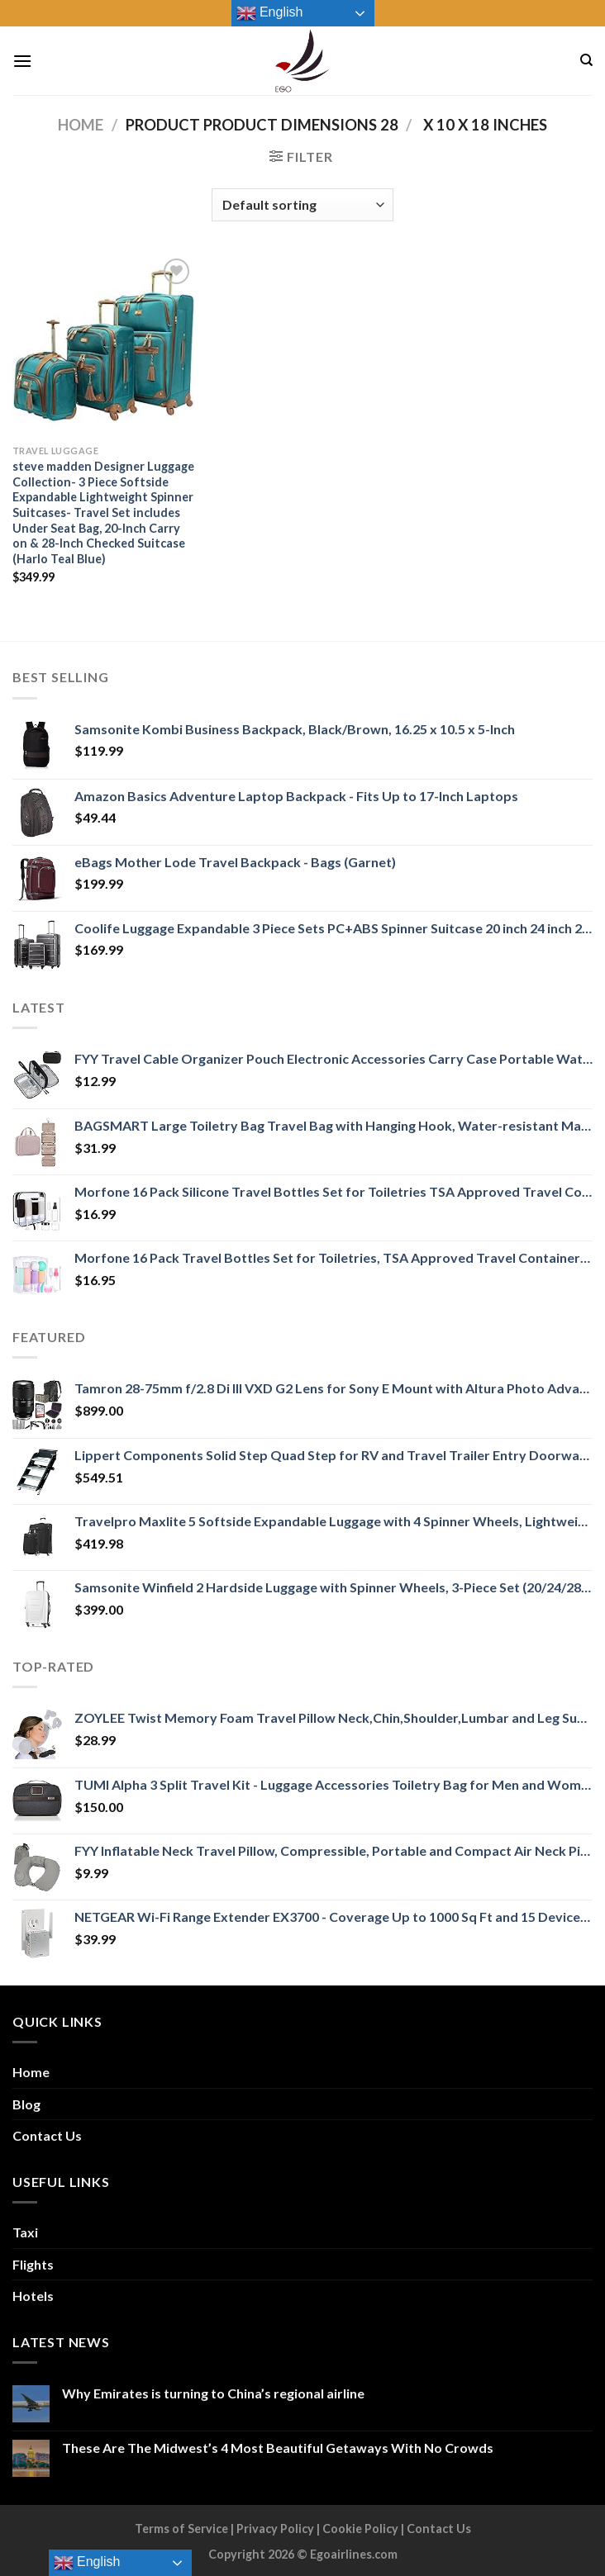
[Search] (586, 60)
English (269, 13)
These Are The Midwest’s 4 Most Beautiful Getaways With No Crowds (277, 2447)
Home (80, 125)
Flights (33, 2264)
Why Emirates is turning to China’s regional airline (213, 2393)
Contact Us (47, 2135)
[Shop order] (302, 204)
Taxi (25, 2232)
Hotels (33, 2295)
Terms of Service (181, 2528)
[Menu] (22, 60)
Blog (26, 2104)
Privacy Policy (275, 2528)
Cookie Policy (360, 2528)
